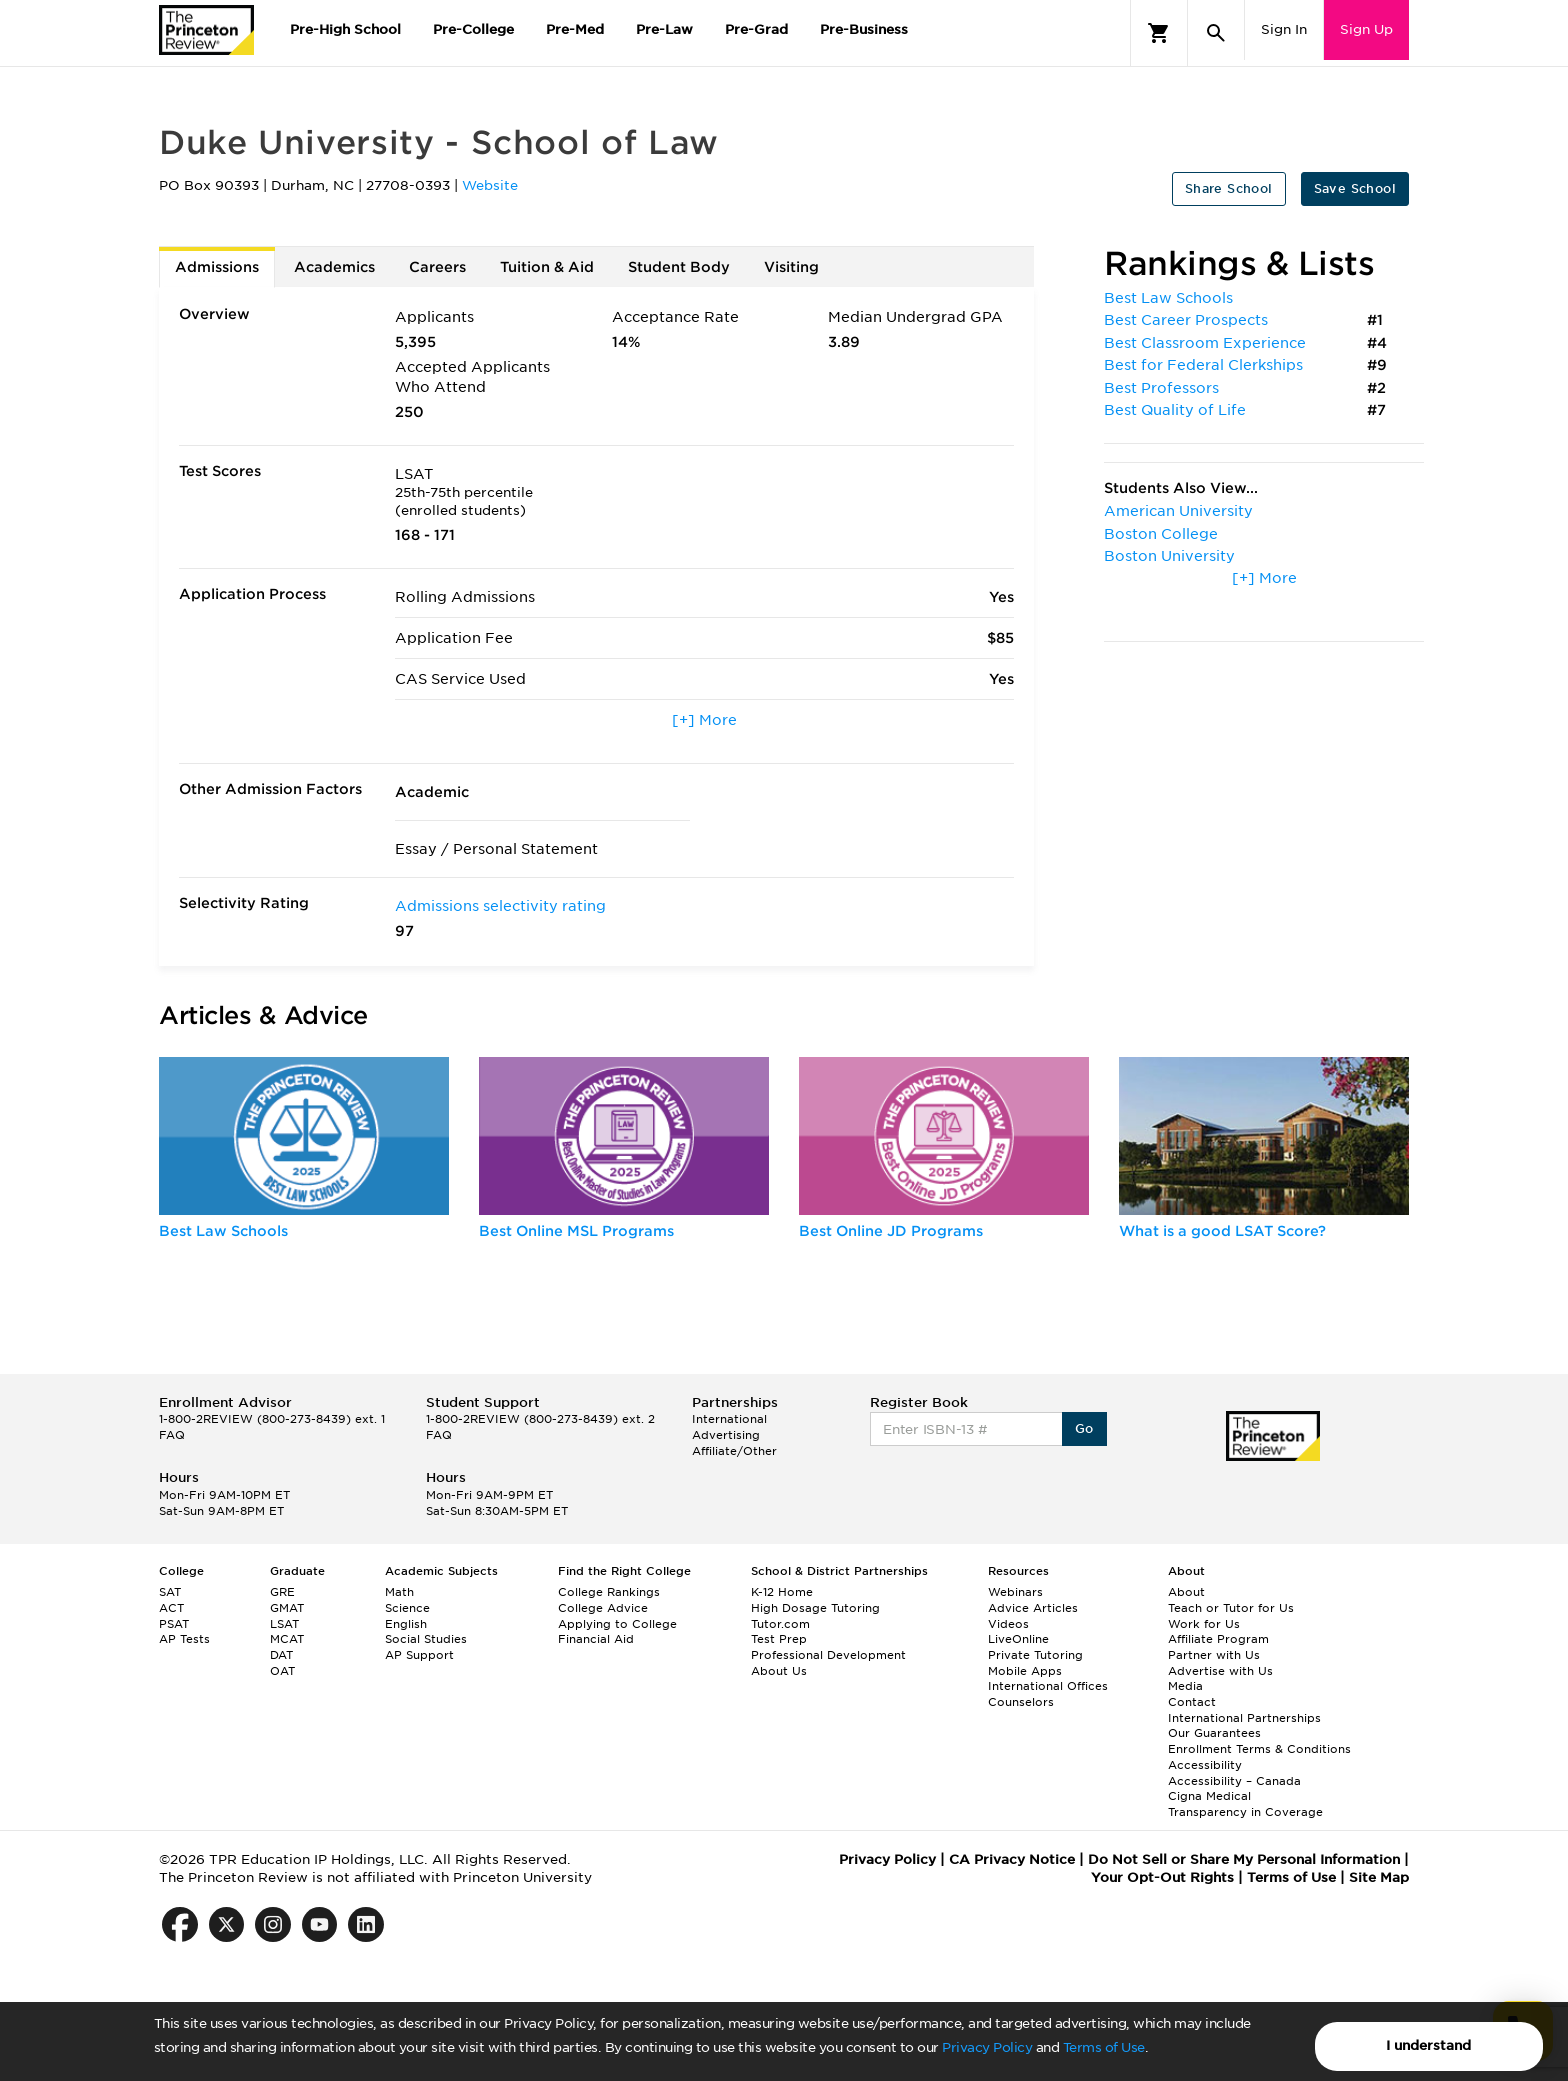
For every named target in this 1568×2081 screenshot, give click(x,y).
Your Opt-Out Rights (1162, 1877)
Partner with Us (1214, 1655)
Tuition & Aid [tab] (547, 267)
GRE (282, 1592)
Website (490, 185)
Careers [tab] (437, 267)
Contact (1192, 1702)
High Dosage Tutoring (815, 1608)
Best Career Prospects (1186, 320)
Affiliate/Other (734, 1451)
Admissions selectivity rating (500, 906)
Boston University (1169, 556)
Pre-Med (575, 29)
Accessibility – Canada (1234, 1781)
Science (407, 1608)
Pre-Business (864, 29)
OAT (282, 1671)
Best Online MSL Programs (576, 1231)
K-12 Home (782, 1592)
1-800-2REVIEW (272, 1419)
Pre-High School (345, 29)
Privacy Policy (987, 2047)
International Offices (1048, 1686)
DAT (281, 1655)
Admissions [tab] (217, 267)
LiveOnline (1018, 1639)
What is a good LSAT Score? (1222, 1231)
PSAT (174, 1624)
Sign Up (1366, 29)
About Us (779, 1671)
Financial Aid (596, 1639)
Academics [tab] (334, 267)
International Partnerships (1244, 1718)
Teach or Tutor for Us (1231, 1608)
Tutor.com (780, 1624)
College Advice (603, 1608)
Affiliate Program (1218, 1639)
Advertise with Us (1220, 1671)
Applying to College (617, 1624)
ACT (171, 1608)
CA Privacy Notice (1012, 1859)
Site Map (1379, 1877)
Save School (1355, 188)
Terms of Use (1104, 2047)
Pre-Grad (756, 29)
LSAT (284, 1624)
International (729, 1419)
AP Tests (184, 1639)
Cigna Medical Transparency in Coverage (1245, 1804)
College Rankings (609, 1592)
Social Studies (426, 1639)
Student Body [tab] (679, 267)
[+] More (704, 720)
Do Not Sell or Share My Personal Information (1244, 1859)
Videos (1008, 1624)
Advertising (726, 1435)
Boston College (1161, 534)
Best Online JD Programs (891, 1231)
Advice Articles (1033, 1608)
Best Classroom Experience (1205, 343)
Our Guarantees (1214, 1733)
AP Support (419, 1655)
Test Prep (779, 1639)
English (406, 1624)
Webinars (1015, 1592)
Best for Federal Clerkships (1203, 365)
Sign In (1284, 29)
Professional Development (828, 1655)
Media (1185, 1686)
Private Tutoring (1035, 1655)
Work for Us (1204, 1624)
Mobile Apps (1025, 1671)
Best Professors (1161, 388)
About (1186, 1592)
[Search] (1216, 33)
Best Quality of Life (1175, 410)
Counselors (1021, 1702)
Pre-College (473, 29)
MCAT (287, 1639)
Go (1084, 1428)
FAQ (172, 1435)
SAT (170, 1592)
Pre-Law (664, 29)
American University (1178, 511)
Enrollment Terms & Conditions (1259, 1749)
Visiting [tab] (791, 267)
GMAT (287, 1608)
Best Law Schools (1168, 298)
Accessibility (1205, 1765)
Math (399, 1592)
